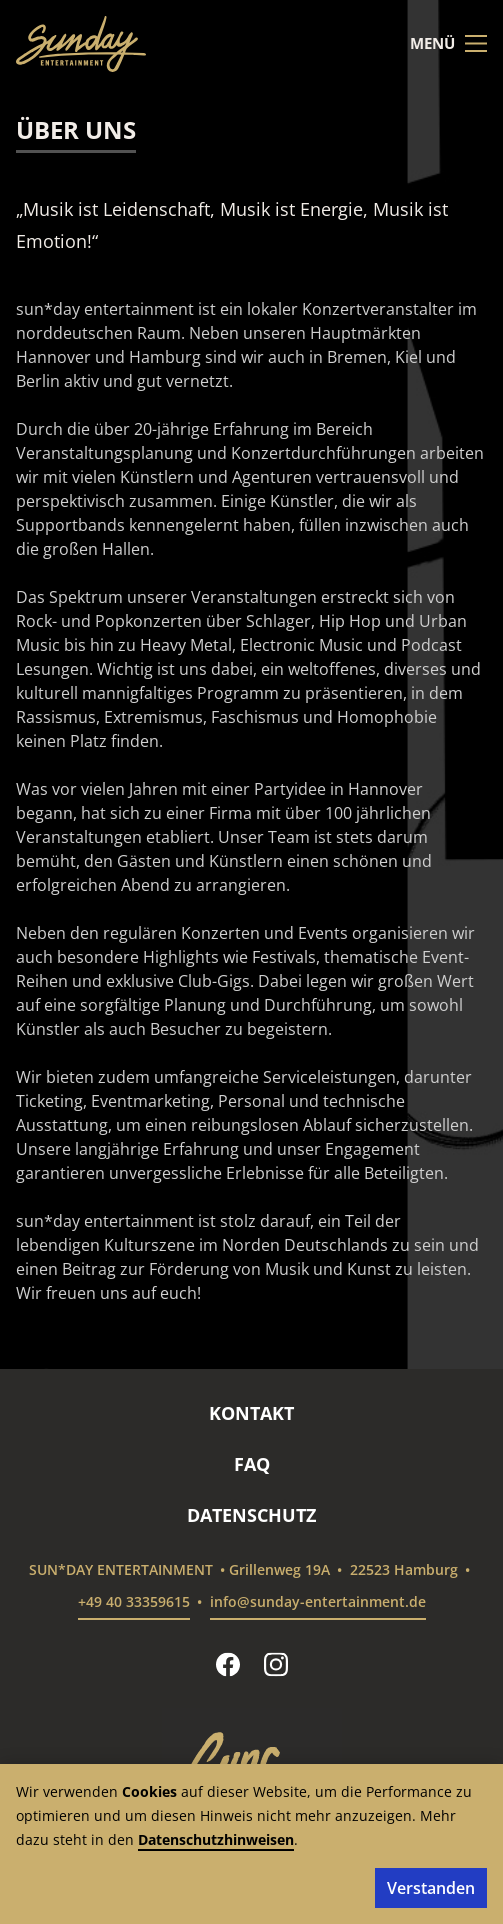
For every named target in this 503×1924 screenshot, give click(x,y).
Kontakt (251, 1413)
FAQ (252, 1464)
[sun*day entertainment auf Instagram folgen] (276, 1664)
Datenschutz (251, 1515)
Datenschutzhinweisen (216, 1839)
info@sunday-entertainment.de (318, 1601)
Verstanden (431, 1888)
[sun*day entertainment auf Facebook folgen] (228, 1664)
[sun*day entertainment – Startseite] (81, 44)
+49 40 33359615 (134, 1601)
